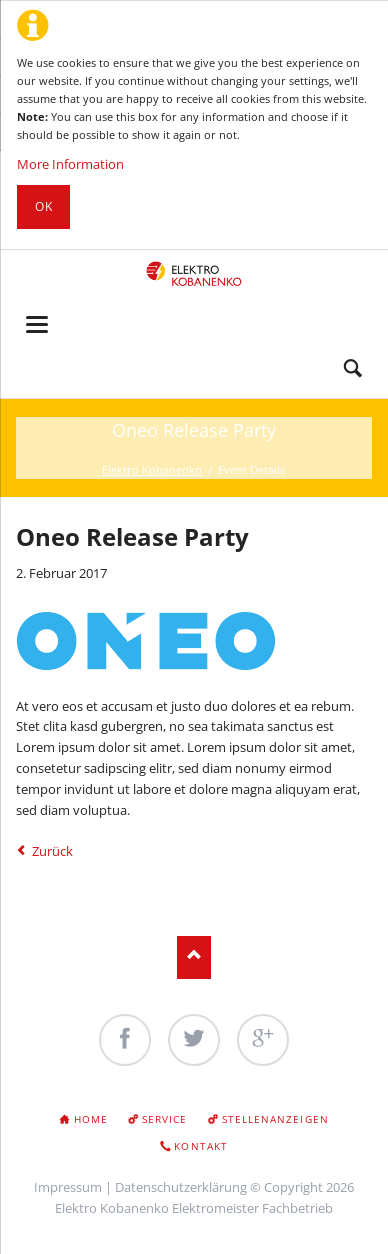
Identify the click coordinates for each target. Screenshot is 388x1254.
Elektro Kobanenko (152, 469)
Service (164, 1119)
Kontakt (200, 1146)
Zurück (52, 851)
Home (91, 1119)
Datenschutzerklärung (181, 1187)
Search (353, 369)
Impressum (68, 1187)
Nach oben (194, 957)
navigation (37, 324)
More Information (70, 164)
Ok (44, 206)
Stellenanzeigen (275, 1119)
